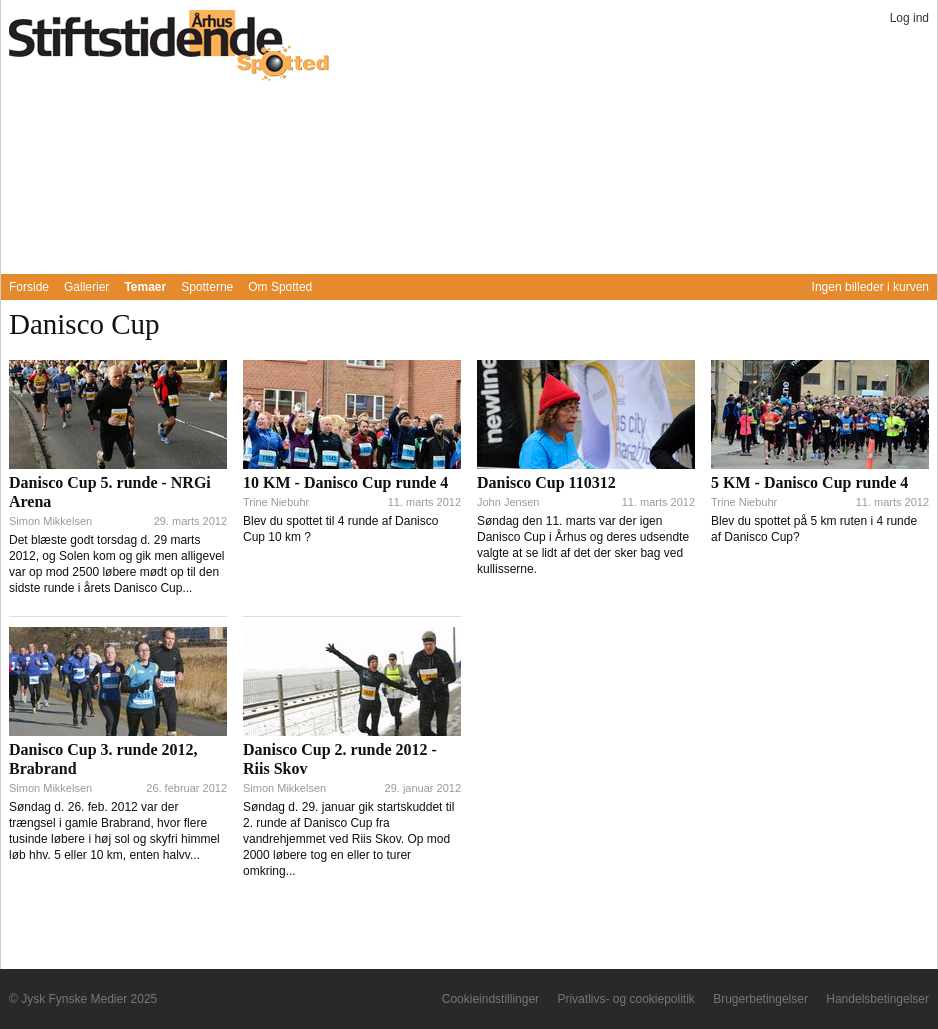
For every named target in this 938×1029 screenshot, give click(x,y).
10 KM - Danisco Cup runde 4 (345, 482)
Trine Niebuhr (276, 502)
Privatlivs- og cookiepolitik (625, 999)
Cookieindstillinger (490, 999)
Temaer (145, 287)
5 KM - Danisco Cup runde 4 (809, 482)
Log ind (909, 18)
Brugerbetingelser (760, 999)
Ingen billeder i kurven (870, 287)
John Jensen (508, 502)
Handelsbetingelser (877, 999)
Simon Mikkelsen (50, 521)
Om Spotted (280, 287)
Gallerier (86, 287)
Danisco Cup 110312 (546, 482)
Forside (29, 287)
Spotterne (207, 287)
